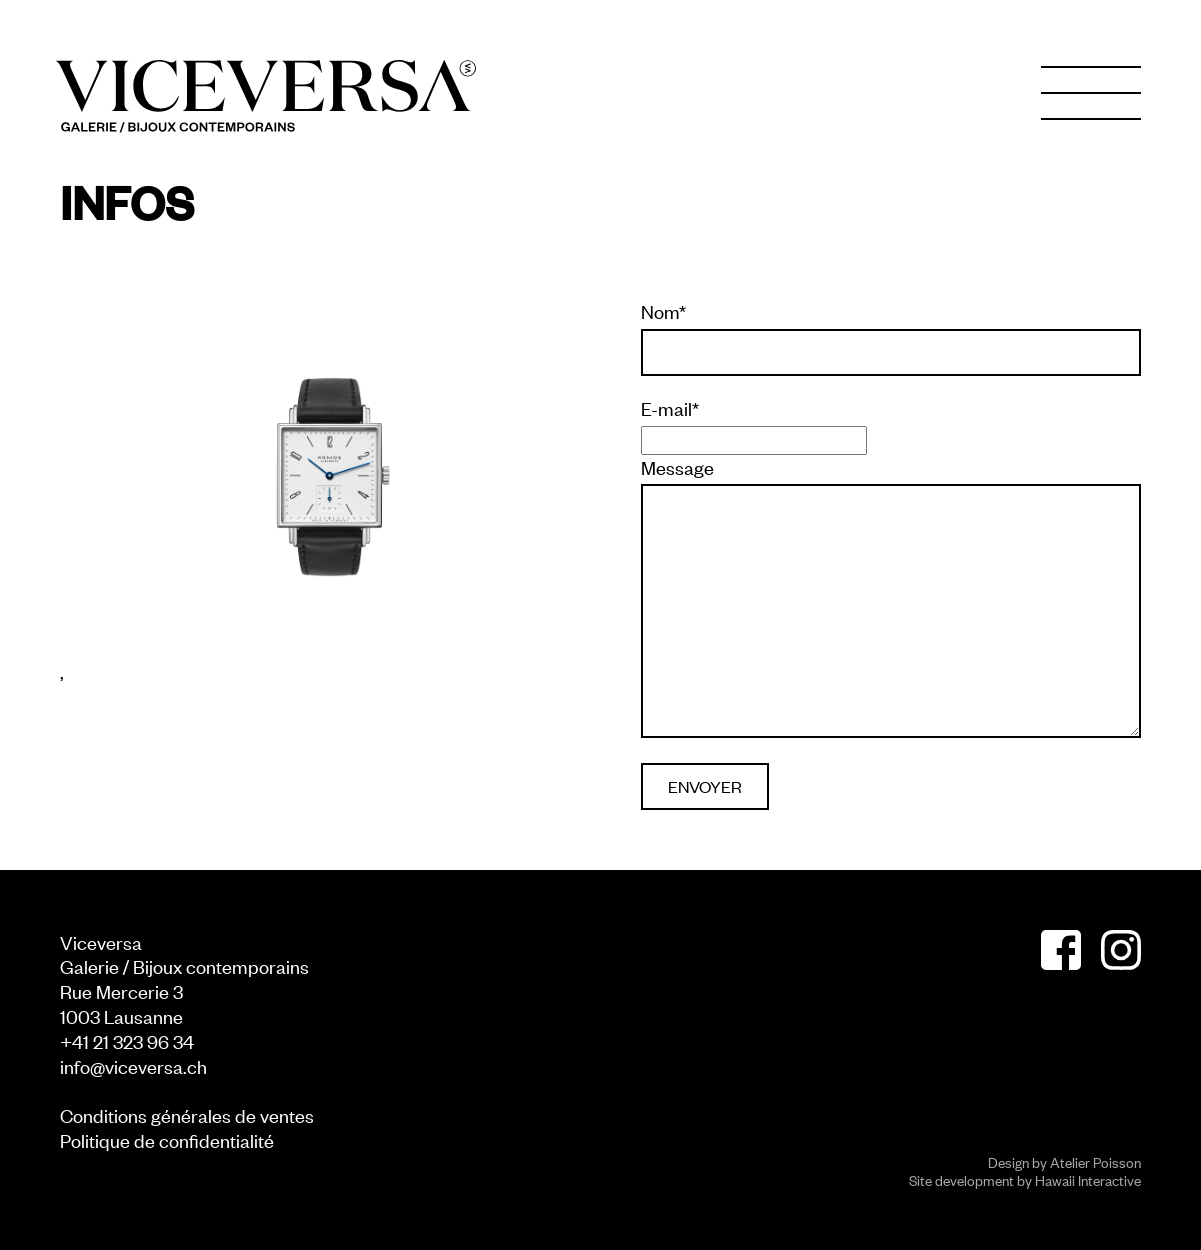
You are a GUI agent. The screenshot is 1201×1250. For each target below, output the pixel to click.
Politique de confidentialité (167, 1139)
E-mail (670, 408)
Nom (663, 311)
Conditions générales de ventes (187, 1114)
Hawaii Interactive (1088, 1179)
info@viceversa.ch (133, 1065)
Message (677, 467)
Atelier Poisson (1095, 1161)
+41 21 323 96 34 (127, 1040)
